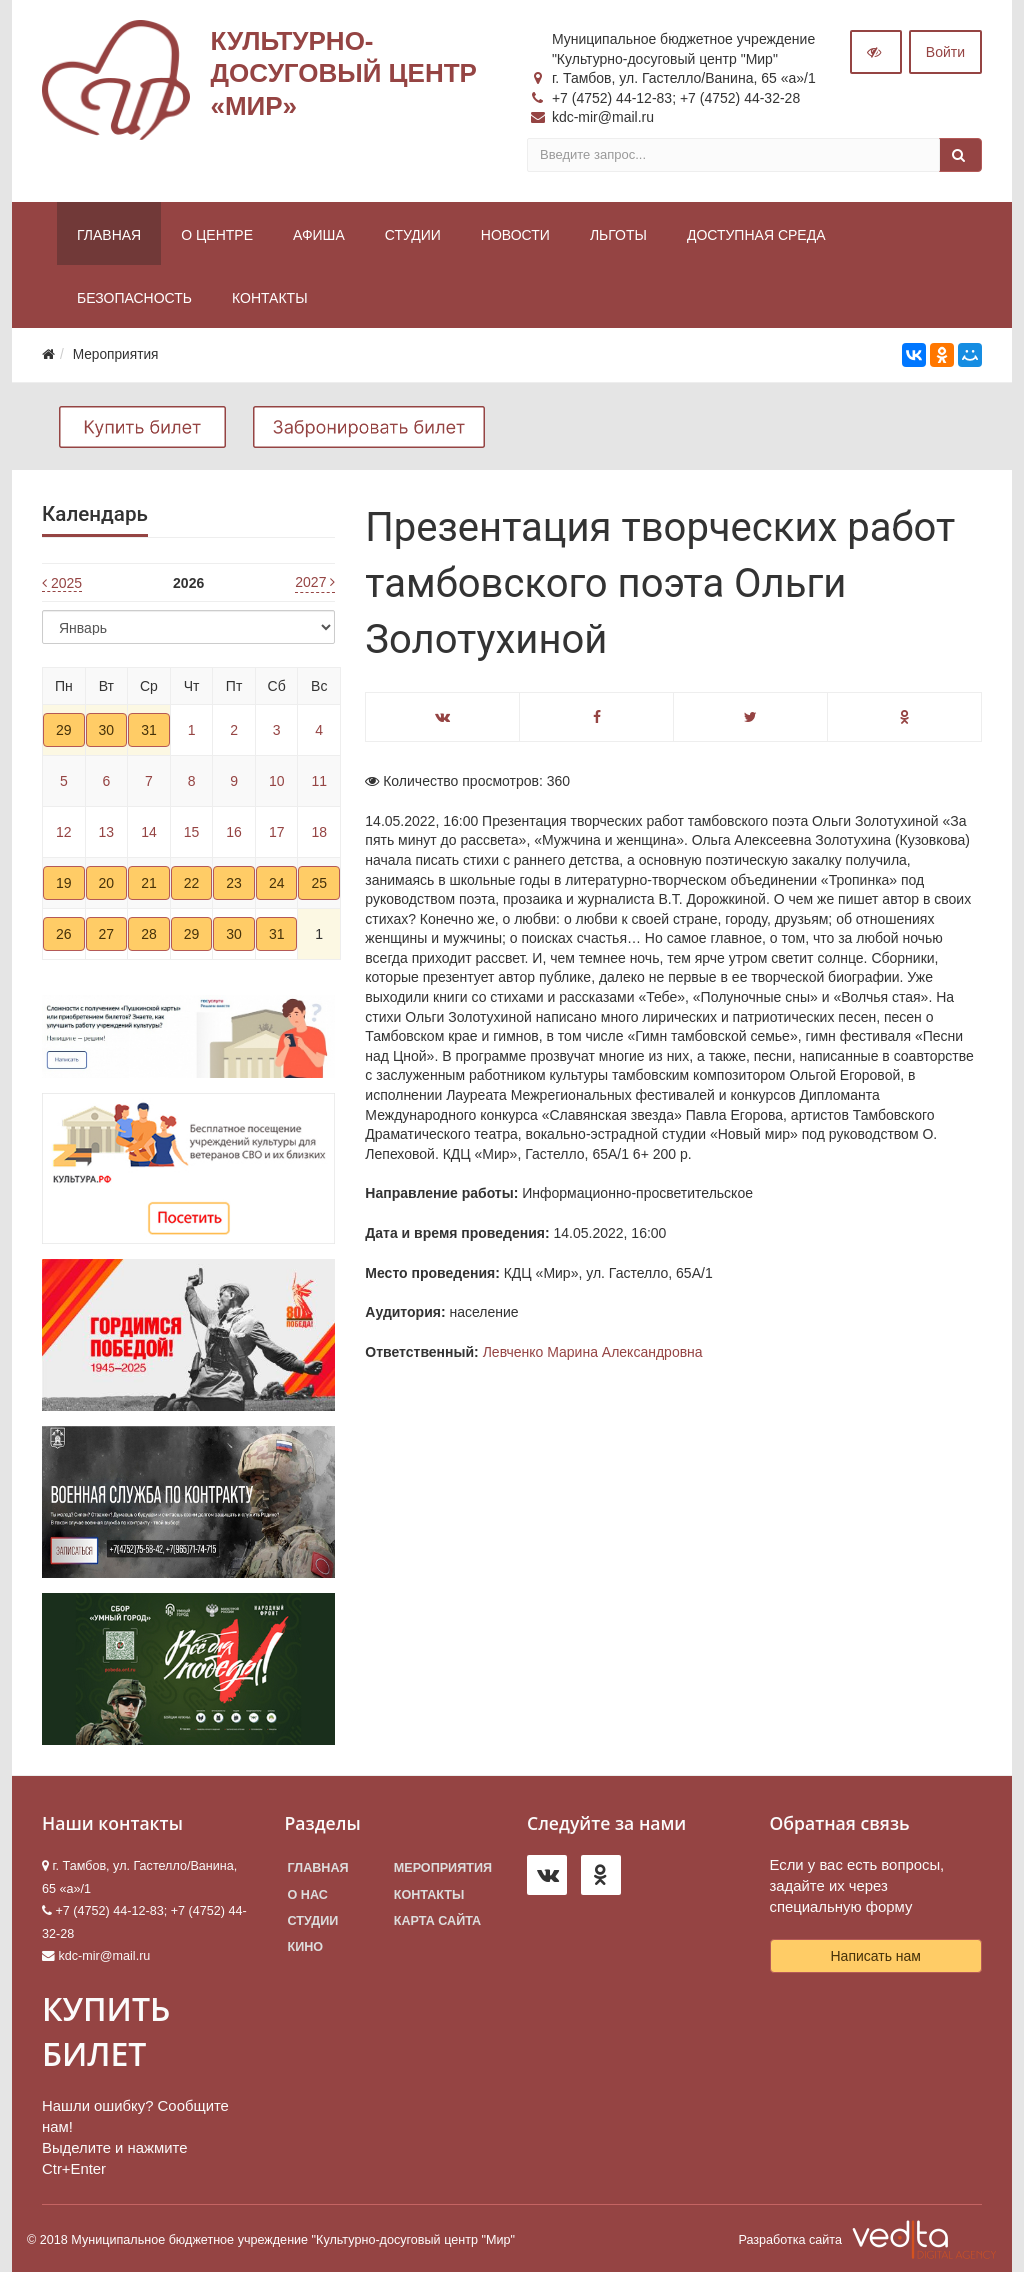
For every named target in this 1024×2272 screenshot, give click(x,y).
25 (319, 883)
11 (319, 781)
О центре (217, 235)
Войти (945, 52)
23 (234, 883)
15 (192, 832)
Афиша (319, 235)
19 (64, 883)
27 (107, 934)
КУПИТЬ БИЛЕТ (106, 2031)
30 (107, 730)
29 (64, 730)
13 (107, 832)
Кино (306, 1947)
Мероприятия (443, 1868)
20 (107, 883)
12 (64, 832)
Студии (413, 235)
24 (277, 883)
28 (149, 934)
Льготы (618, 235)
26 (64, 934)
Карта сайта (437, 1921)
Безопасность (134, 298)
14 (149, 832)
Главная (109, 235)
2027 (315, 582)
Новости (515, 235)
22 (192, 883)
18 (319, 832)
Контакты (270, 298)
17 (277, 832)
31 (149, 730)
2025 (62, 583)
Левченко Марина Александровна (593, 1352)
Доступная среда (756, 235)
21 (149, 883)
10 (277, 781)
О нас (308, 1895)
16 (234, 832)
